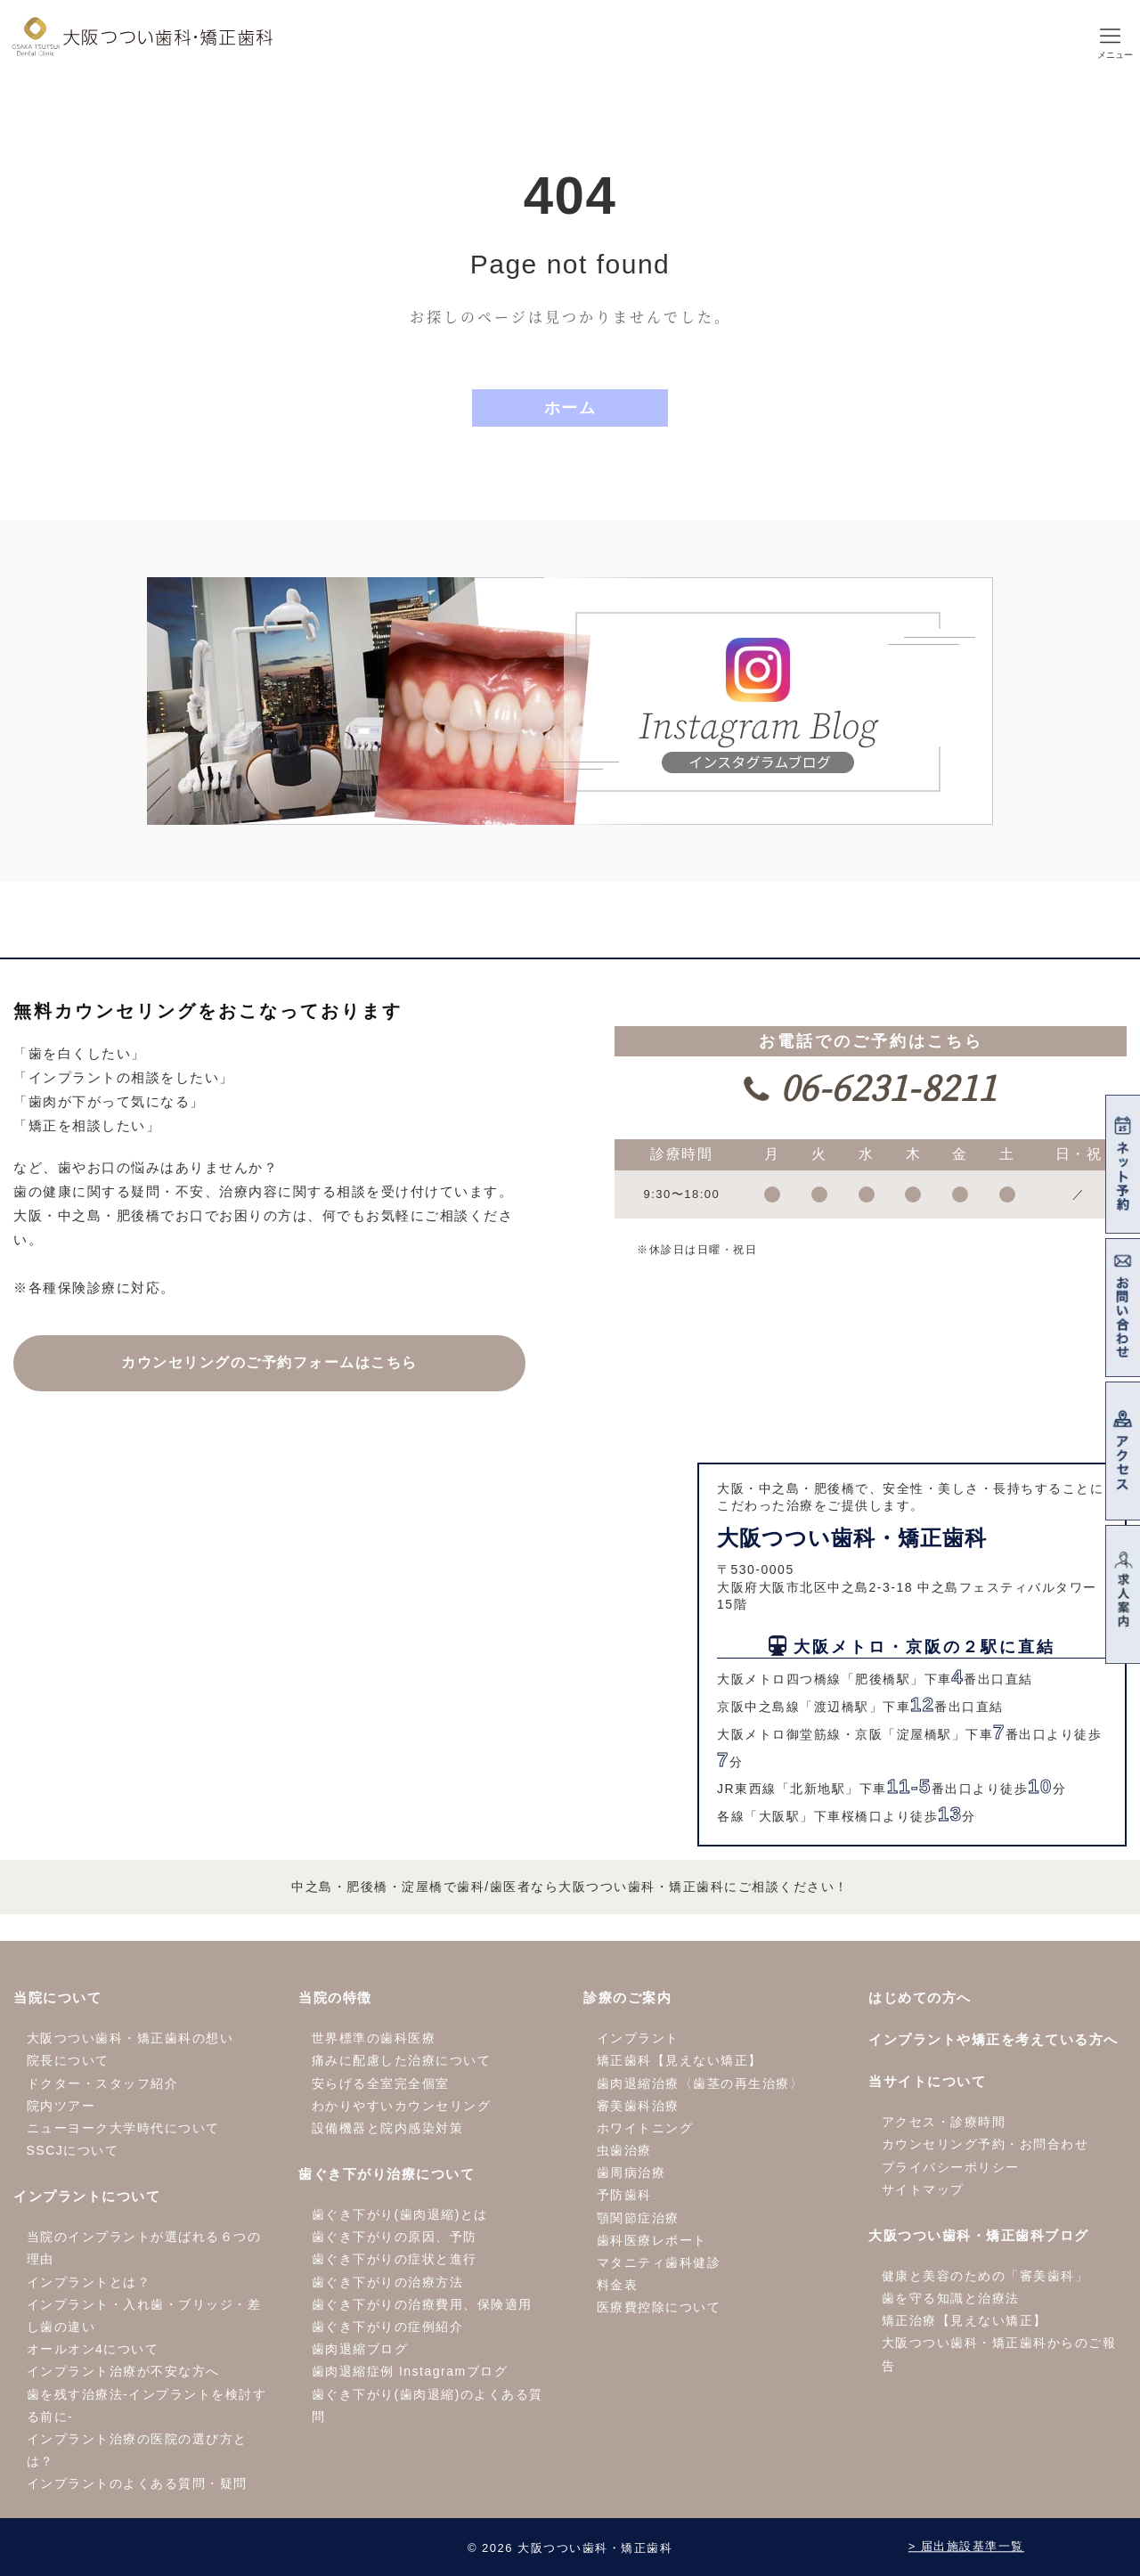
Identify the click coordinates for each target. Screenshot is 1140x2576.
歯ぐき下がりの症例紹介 (388, 2326)
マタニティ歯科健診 (659, 2262)
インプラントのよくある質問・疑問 (137, 2483)
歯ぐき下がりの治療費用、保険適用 (422, 2304)
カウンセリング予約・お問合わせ (985, 2144)
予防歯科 (624, 2195)
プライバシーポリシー (951, 2167)
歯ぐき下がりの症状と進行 (394, 2259)
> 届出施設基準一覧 (966, 2547)
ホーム (570, 408)
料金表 (618, 2285)
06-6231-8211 (884, 1086)
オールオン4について (93, 2349)
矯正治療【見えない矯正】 (964, 2320)
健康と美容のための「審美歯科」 (985, 2276)
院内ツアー (61, 2106)
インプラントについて (86, 2196)
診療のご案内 (627, 1997)
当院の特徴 (335, 1997)
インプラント (638, 2038)
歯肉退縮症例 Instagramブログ (410, 2371)
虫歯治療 (624, 2150)
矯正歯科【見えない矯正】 (679, 2060)
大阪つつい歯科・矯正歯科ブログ (978, 2235)
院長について (68, 2060)
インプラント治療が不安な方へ (123, 2371)
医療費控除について (659, 2307)
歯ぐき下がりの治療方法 (388, 2282)
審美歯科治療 (638, 2106)
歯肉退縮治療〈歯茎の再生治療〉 (700, 2083)
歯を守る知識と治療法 (951, 2298)
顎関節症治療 (638, 2218)
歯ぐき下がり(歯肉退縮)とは (400, 2214)
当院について (57, 1997)
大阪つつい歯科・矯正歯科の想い (130, 2038)
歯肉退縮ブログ (360, 2349)
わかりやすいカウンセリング (402, 2106)
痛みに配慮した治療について (402, 2060)
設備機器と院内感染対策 (388, 2128)
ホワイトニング (645, 2128)
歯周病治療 (631, 2172)
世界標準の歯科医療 (374, 2038)
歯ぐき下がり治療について (386, 2173)
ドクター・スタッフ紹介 (103, 2083)
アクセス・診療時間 (944, 2122)
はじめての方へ (920, 1997)
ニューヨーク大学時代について (123, 2128)
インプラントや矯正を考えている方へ (993, 2039)
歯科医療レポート (652, 2240)
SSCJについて (73, 2150)
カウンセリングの (269, 1362)
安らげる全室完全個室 (381, 2083)
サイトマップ (923, 2189)
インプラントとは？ (89, 2282)
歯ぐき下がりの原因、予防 (394, 2237)
